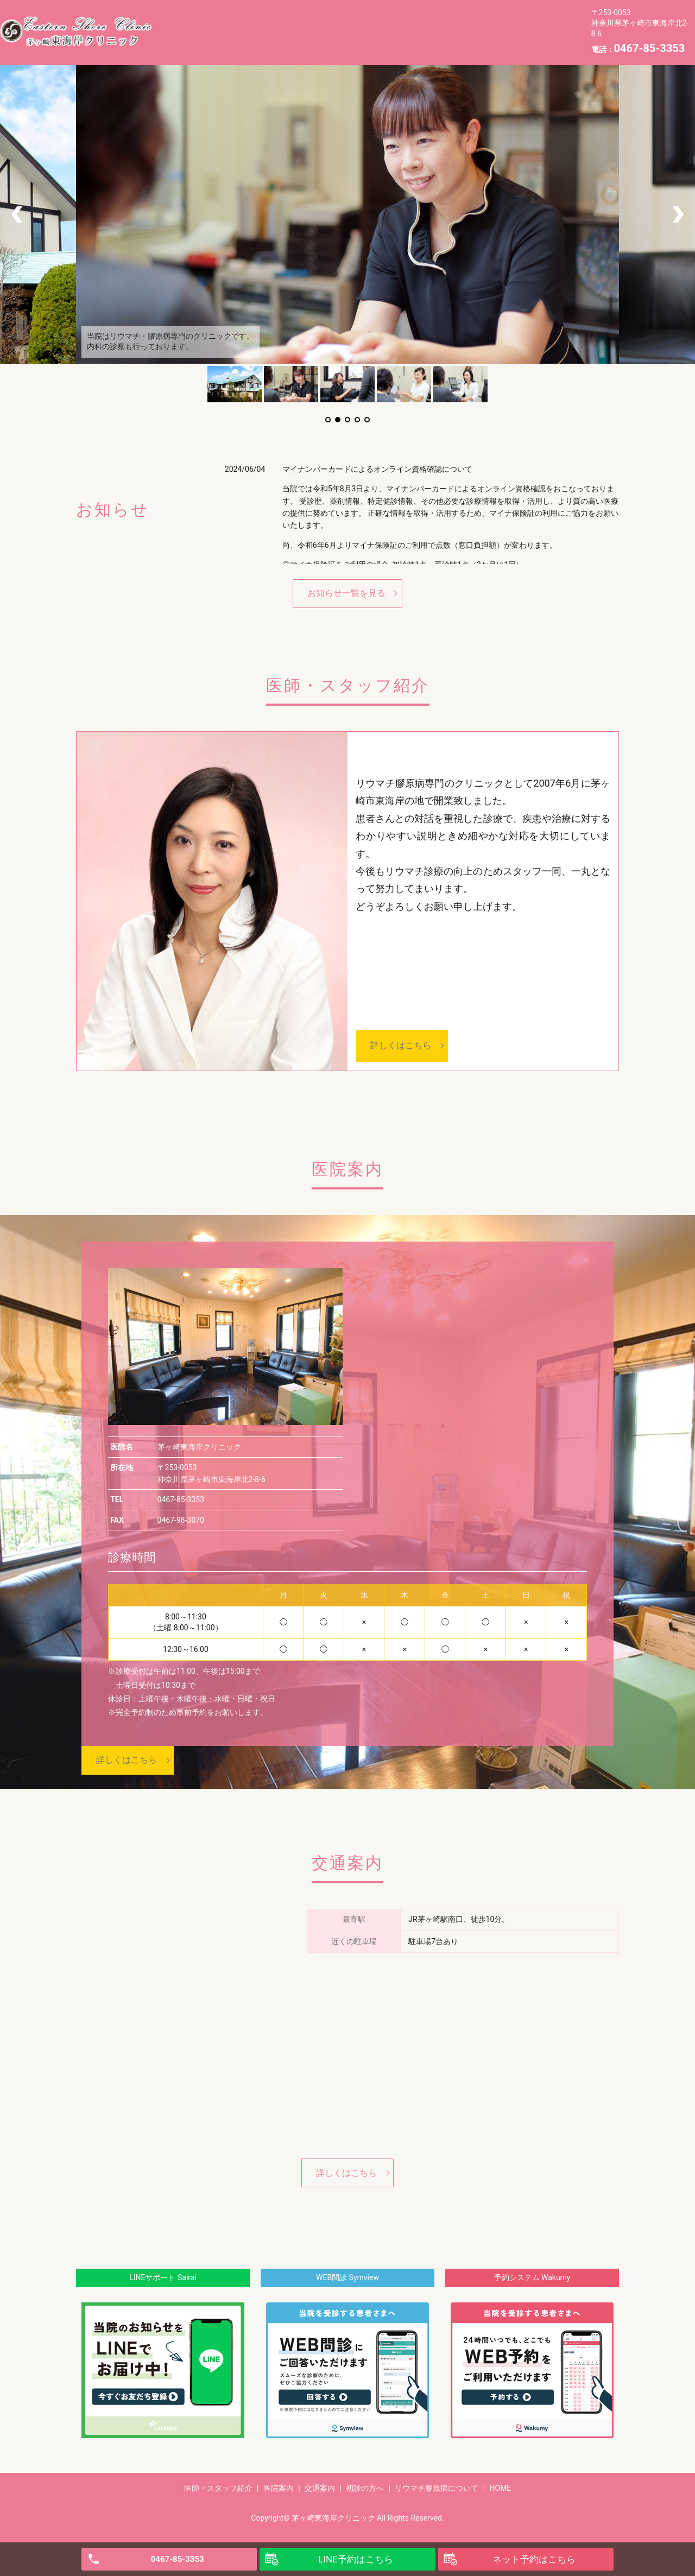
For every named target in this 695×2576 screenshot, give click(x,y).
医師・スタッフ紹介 (201, 23)
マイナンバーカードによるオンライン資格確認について (377, 469)
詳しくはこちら (400, 1045)
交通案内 (332, 23)
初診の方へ (391, 23)
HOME (176, 40)
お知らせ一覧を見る (346, 593)
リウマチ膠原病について (480, 23)
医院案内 (277, 23)
